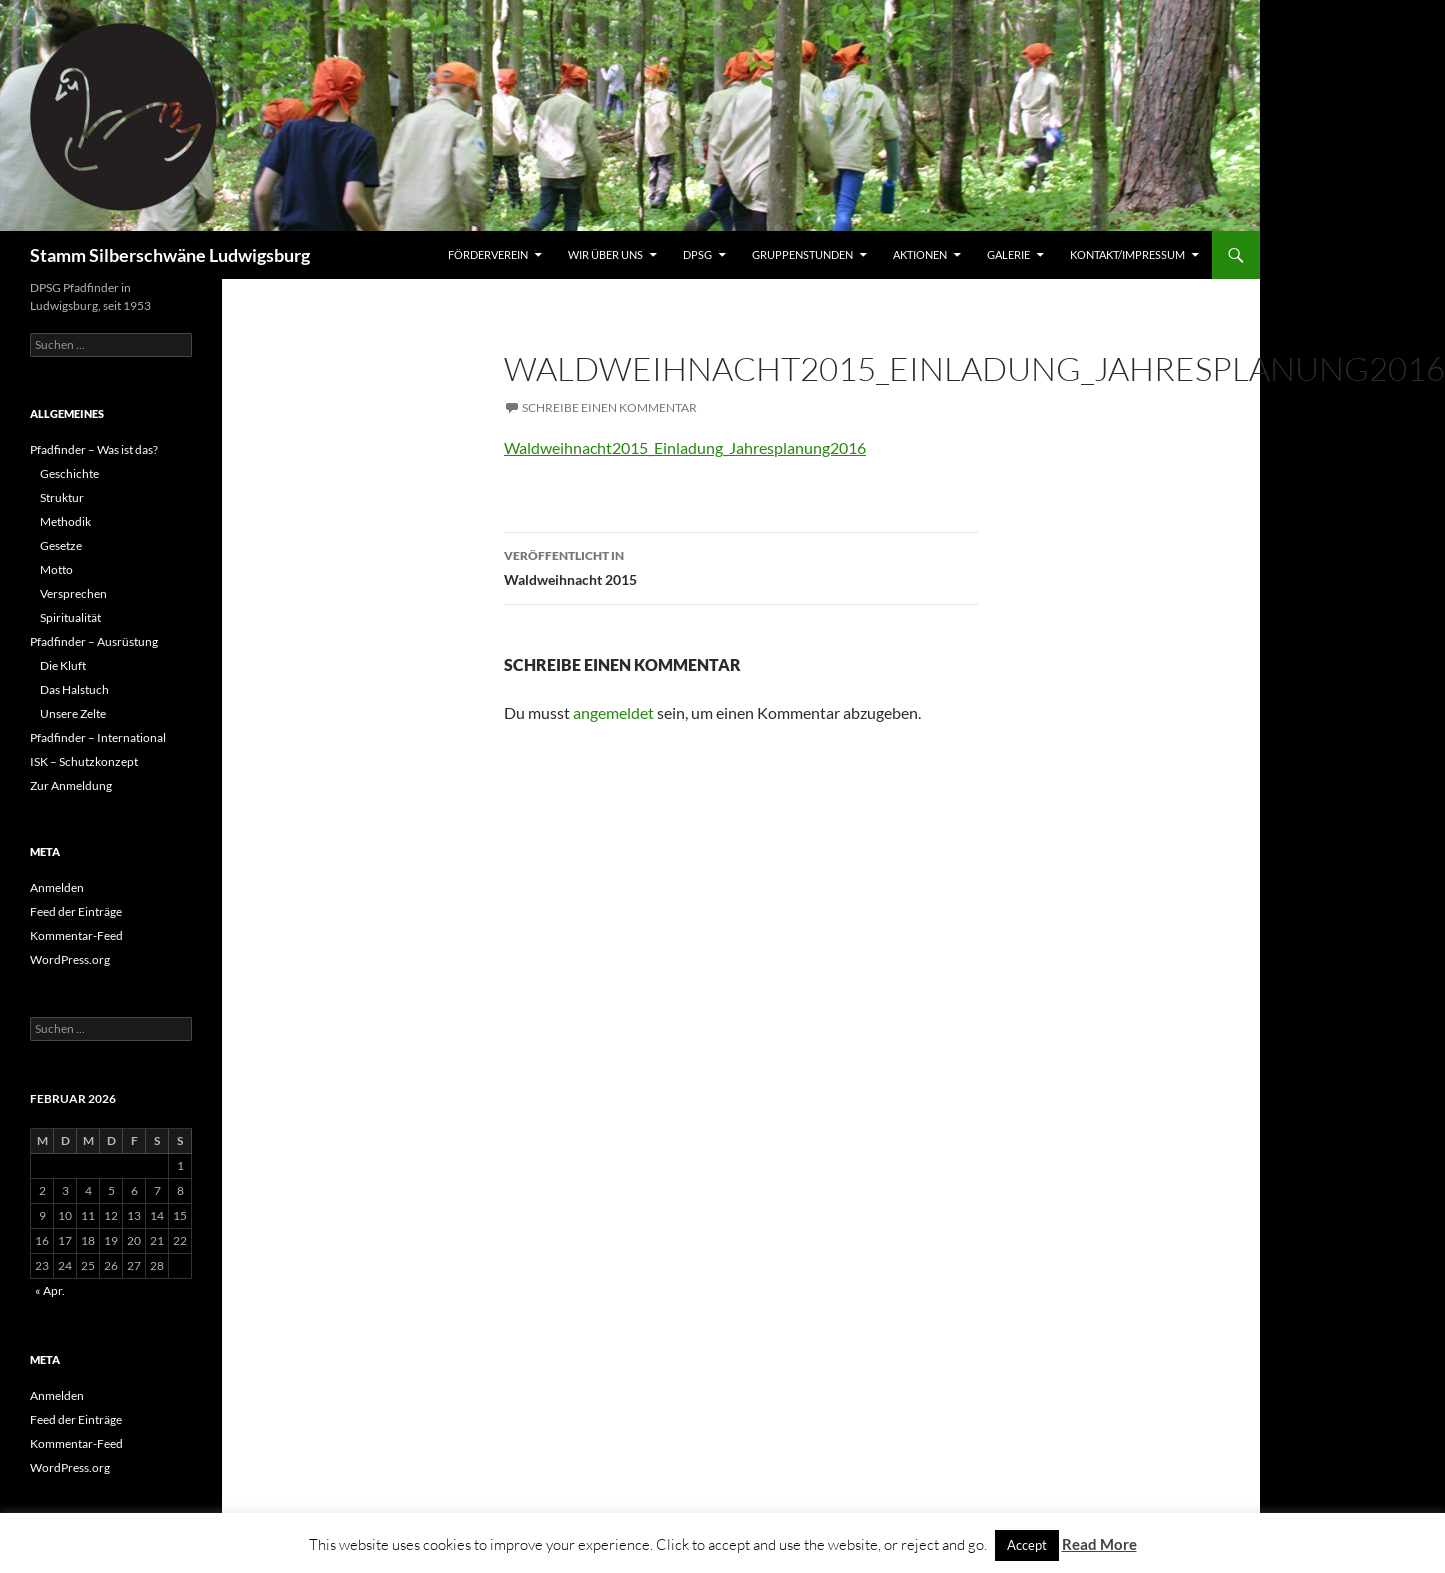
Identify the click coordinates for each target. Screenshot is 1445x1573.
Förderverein (488, 254)
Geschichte (69, 473)
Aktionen (920, 254)
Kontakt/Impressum (1127, 254)
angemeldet (613, 712)
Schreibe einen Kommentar (609, 407)
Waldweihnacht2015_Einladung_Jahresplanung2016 (685, 447)
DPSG (697, 254)
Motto (56, 569)
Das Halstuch (74, 689)
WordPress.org (70, 959)
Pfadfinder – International (98, 737)
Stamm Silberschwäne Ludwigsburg (170, 255)
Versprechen (73, 593)
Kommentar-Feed (76, 935)
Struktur (62, 497)
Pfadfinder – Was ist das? (94, 449)
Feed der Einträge (76, 911)
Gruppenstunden (802, 254)
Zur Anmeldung (71, 785)
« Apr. (50, 1290)
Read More (1099, 1544)
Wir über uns (605, 254)
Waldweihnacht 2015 (741, 566)
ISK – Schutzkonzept (84, 761)
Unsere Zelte (73, 713)
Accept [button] (1027, 1545)
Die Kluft (63, 665)
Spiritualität (70, 617)
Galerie (1008, 254)
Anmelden (57, 887)
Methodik (65, 521)
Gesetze (61, 545)
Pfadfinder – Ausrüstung (94, 641)
